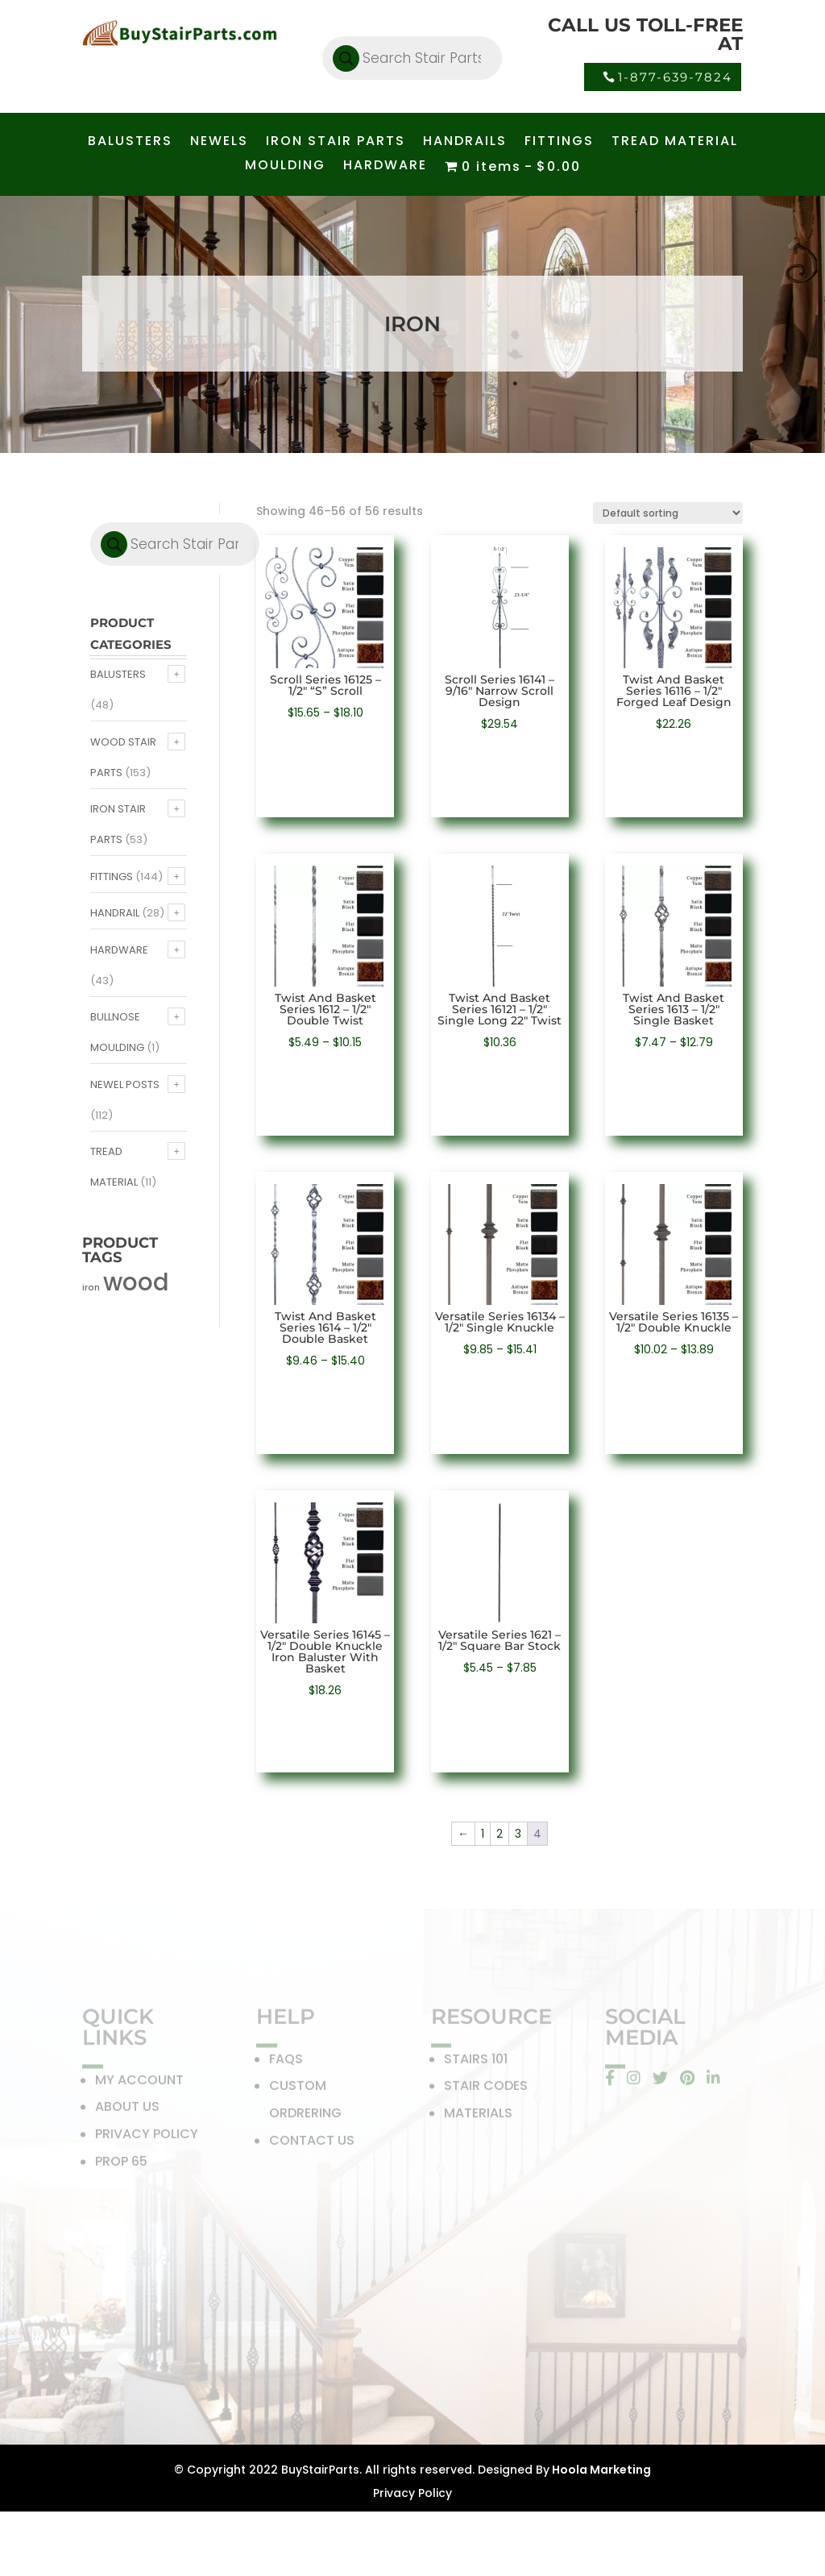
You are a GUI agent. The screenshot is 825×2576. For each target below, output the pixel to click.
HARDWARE (385, 167)
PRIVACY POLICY (146, 2136)
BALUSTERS (130, 142)
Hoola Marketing (600, 2470)
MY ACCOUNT (139, 2082)
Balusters (118, 674)
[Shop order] (668, 513)
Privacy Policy (412, 2493)
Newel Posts (125, 1084)
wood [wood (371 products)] (136, 1281)
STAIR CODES (486, 2088)
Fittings (111, 876)
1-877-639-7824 (675, 77)
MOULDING (285, 167)
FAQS (286, 2061)
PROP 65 (121, 2163)
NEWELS (219, 142)
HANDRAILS (465, 142)
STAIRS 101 (476, 2061)
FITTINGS (559, 142)
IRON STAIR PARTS (335, 142)
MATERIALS (478, 2115)
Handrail (114, 912)
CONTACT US (311, 2143)
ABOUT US (127, 2109)
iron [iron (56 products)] (91, 1288)
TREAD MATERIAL (674, 142)
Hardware (119, 950)
